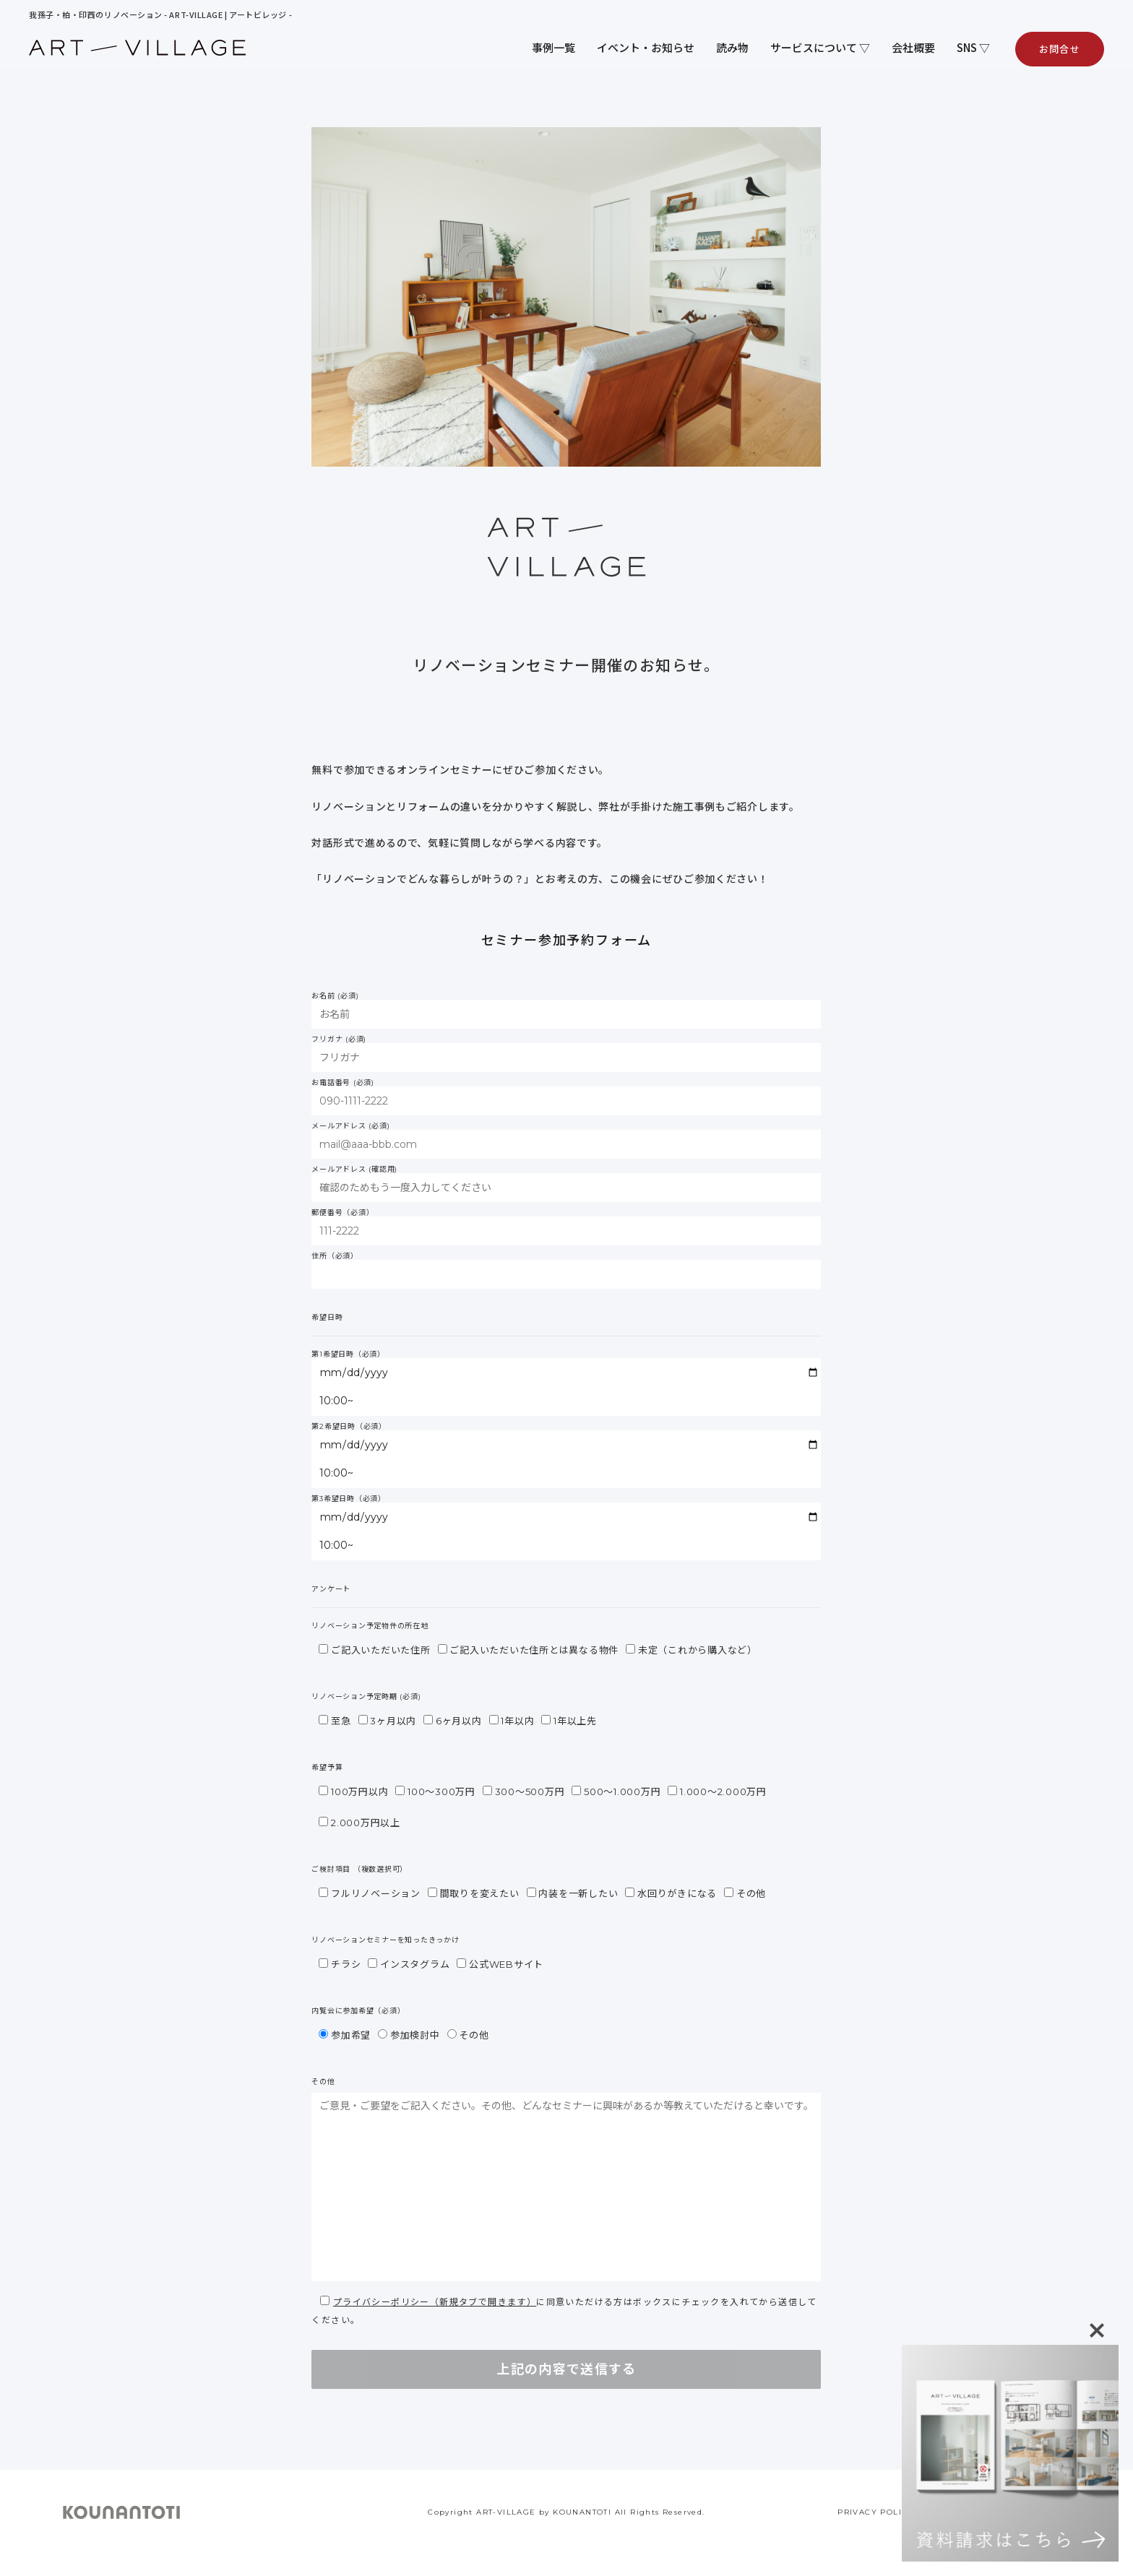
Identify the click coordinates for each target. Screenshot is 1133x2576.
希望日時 (327, 1317)
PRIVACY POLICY (875, 2512)
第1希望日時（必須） (566, 1383)
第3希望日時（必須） (566, 1527)
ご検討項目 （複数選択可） (359, 1869)
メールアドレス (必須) (566, 1141)
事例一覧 (553, 47)
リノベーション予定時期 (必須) (366, 1696)
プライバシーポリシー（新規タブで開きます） (434, 2301)
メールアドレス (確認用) (566, 1184)
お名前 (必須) (566, 1011)
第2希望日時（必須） (566, 1455)
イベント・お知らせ (645, 47)
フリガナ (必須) (566, 1054)
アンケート (330, 1589)
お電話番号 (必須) (566, 1097)
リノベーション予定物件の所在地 (369, 1626)
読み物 (732, 47)
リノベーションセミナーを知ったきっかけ (385, 1940)
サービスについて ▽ (820, 47)
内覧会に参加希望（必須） (358, 2011)
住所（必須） (566, 1271)
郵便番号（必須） (566, 1227)
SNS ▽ (973, 47)
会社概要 (913, 47)
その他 (323, 2082)
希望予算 (327, 1767)
